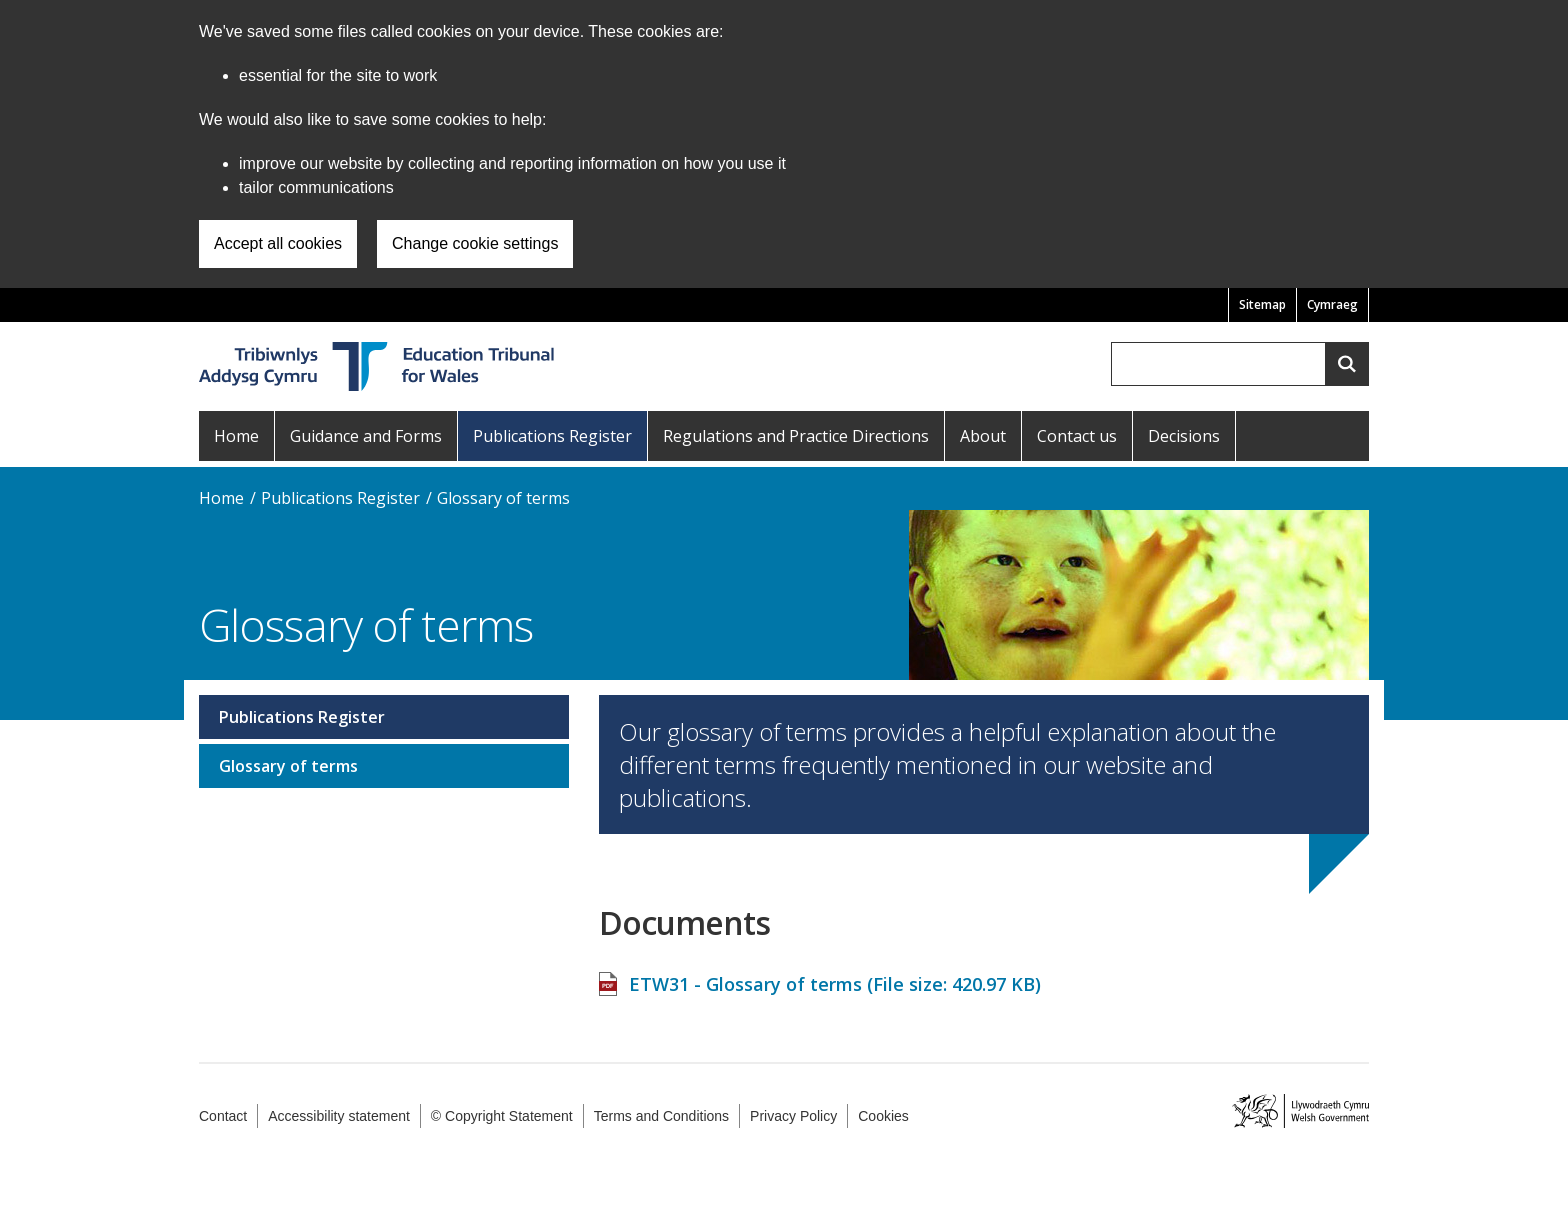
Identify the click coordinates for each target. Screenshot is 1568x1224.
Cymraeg (1332, 304)
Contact (223, 1116)
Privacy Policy (793, 1116)
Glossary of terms (503, 498)
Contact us (1077, 436)
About (983, 436)
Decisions (1184, 436)
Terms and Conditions (661, 1116)
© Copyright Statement (502, 1116)
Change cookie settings (475, 243)
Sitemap (1262, 304)
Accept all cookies (278, 243)
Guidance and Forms (366, 436)
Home (236, 436)
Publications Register (552, 436)
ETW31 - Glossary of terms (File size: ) (835, 974)
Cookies (883, 1116)
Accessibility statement (339, 1116)
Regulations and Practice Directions (796, 436)
